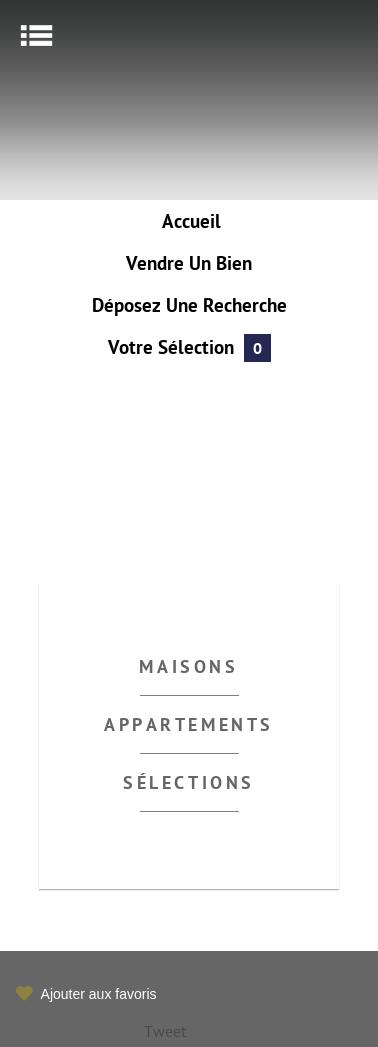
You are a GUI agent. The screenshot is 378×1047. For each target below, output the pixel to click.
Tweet (165, 1033)
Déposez (189, 307)
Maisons (188, 668)
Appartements (189, 726)
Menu (36, 35)
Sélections (189, 784)
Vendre (189, 265)
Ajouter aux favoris (99, 994)
